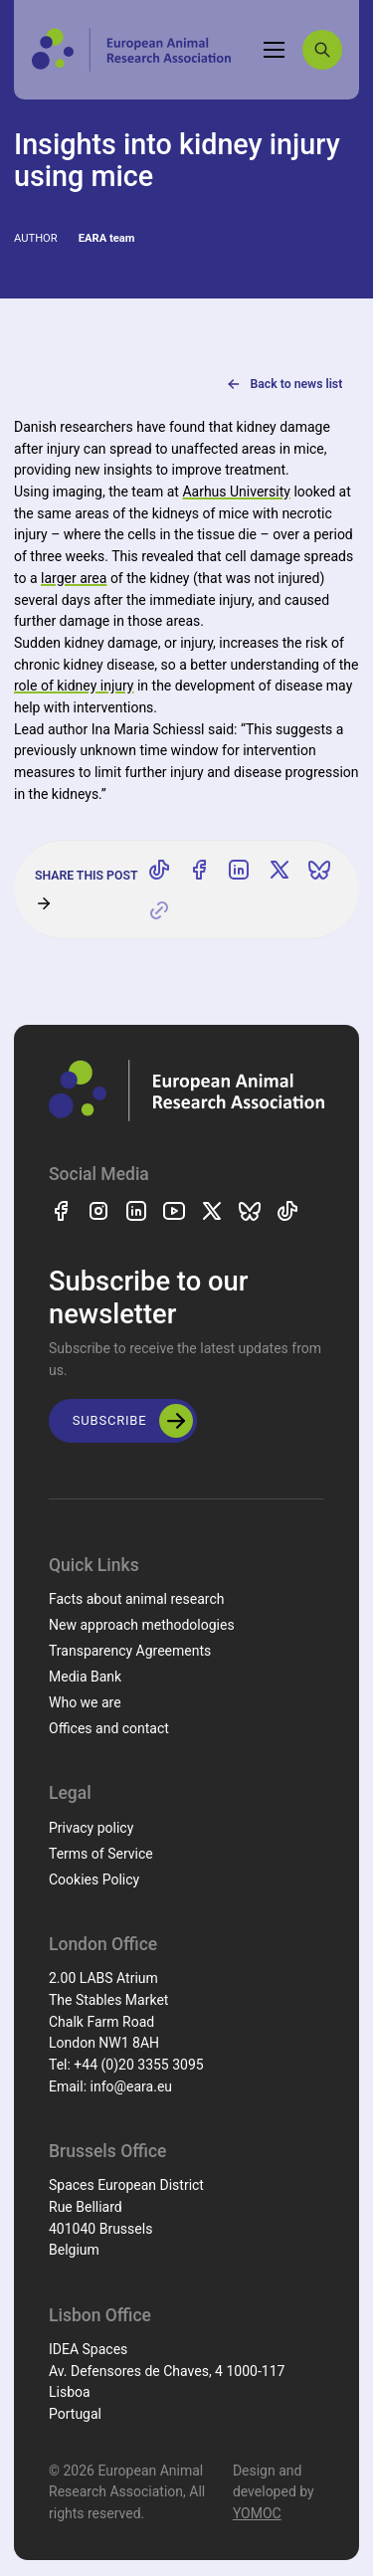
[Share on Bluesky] (319, 870)
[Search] (322, 50)
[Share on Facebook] (199, 870)
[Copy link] (159, 910)
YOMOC (257, 2513)
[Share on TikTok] (159, 870)
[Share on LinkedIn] (239, 870)
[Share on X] (279, 870)
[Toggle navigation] (274, 50)
